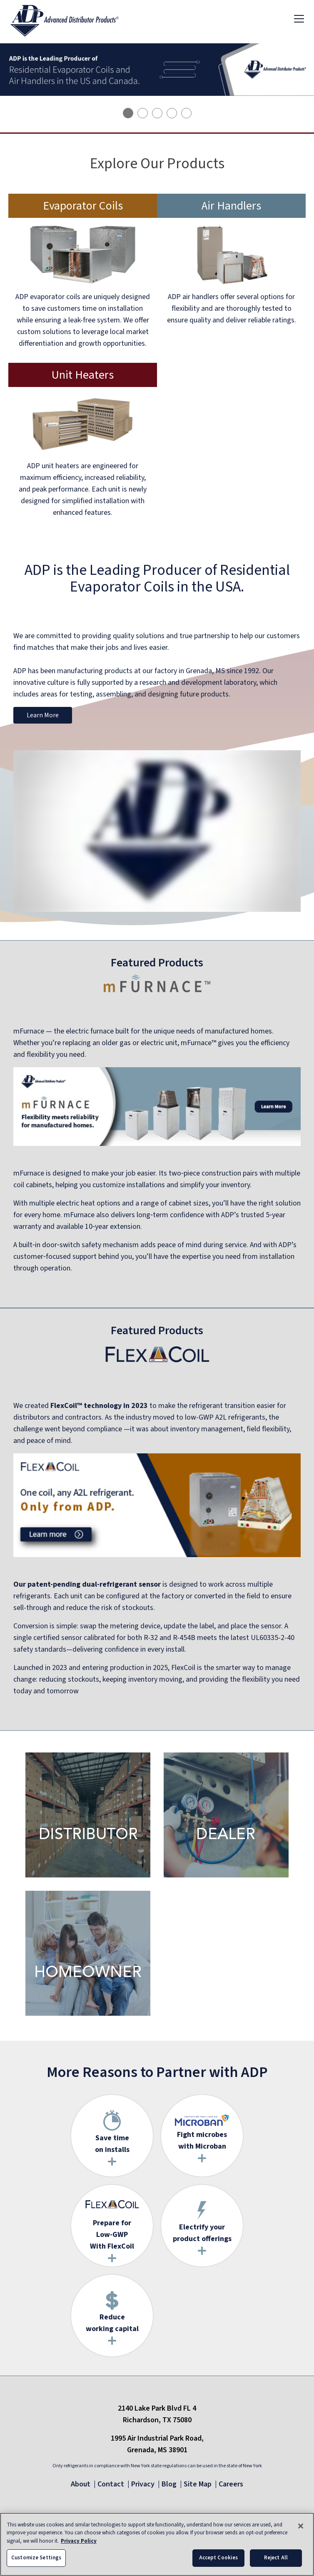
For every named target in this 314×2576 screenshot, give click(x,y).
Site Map (198, 2484)
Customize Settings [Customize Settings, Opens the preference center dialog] (36, 2562)
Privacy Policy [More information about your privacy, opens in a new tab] (79, 2545)
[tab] (128, 113)
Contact (110, 2484)
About (80, 2484)
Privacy (143, 2484)
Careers (231, 2484)
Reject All (276, 2562)
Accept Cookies (218, 2562)
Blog (169, 2484)
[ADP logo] (71, 18)
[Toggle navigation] (299, 18)
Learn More (43, 715)
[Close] (301, 2530)
